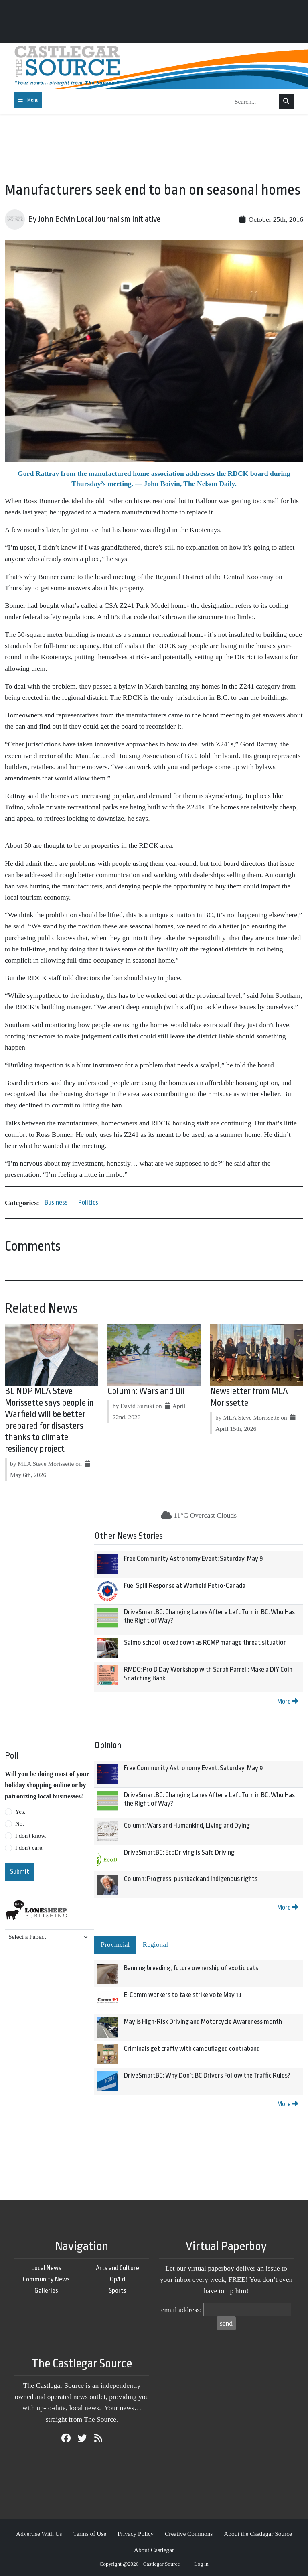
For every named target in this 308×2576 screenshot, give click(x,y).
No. (19, 1823)
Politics (88, 1202)
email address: (181, 2310)
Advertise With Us (39, 2533)
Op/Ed (117, 2279)
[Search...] (255, 101)
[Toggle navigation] (28, 100)
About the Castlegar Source (258, 2533)
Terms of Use (89, 2533)
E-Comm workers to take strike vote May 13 (182, 1995)
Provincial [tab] (115, 1944)
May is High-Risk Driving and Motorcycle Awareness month (203, 2021)
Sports (117, 2290)
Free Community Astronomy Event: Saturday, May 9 (193, 1558)
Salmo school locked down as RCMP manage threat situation (205, 1642)
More (287, 1701)
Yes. (20, 1811)
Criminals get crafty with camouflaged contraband (192, 2048)
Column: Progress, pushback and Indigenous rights (190, 1879)
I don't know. (31, 1835)
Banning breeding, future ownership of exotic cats (191, 1968)
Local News (46, 2268)
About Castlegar (154, 2549)
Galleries (46, 2290)
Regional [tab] (155, 1944)
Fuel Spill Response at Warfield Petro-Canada (184, 1585)
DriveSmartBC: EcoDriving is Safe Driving (179, 1852)
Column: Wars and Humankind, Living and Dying (187, 1825)
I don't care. (29, 1848)
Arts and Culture (117, 2268)
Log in (201, 2564)
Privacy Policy (136, 2533)
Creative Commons (189, 2533)
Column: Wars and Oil (146, 1391)
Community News (46, 2279)
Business (56, 1202)
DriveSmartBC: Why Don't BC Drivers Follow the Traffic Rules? (207, 2075)
